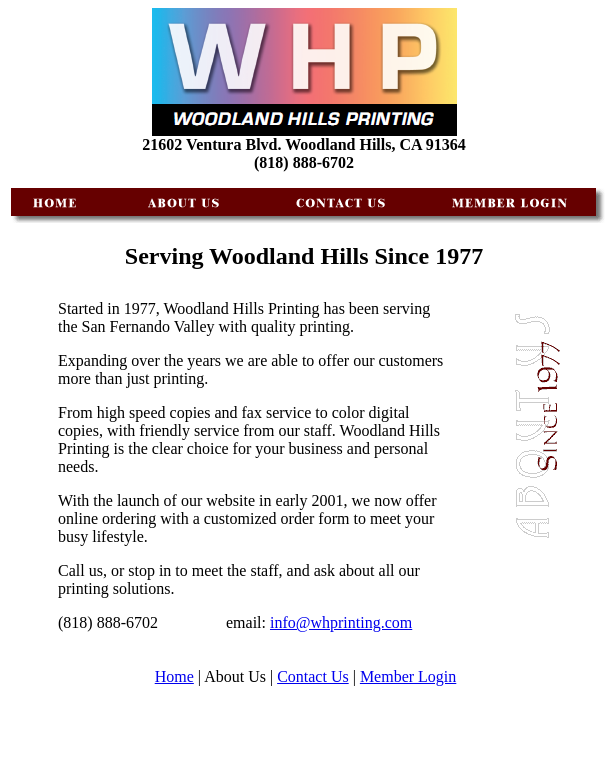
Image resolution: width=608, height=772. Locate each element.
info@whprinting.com (341, 622)
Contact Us (313, 676)
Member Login (408, 676)
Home (174, 676)
